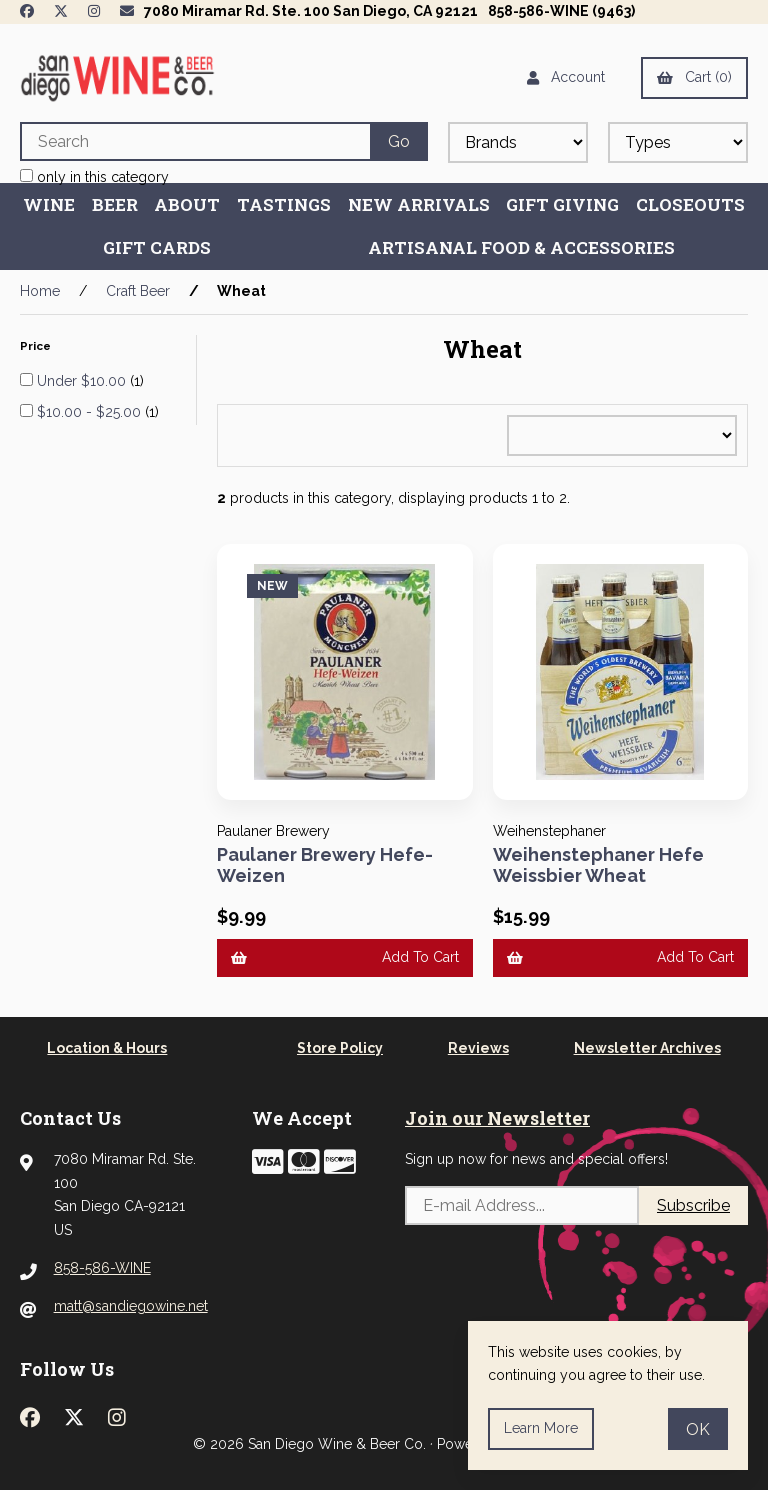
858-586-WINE (102, 1268)
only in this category (94, 177)
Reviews (478, 1048)
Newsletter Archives (647, 1048)
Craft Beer (138, 291)
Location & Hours (107, 1048)
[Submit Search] (399, 141)
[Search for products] (195, 141)
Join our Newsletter (497, 1118)
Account (566, 77)
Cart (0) (694, 77)
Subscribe (693, 1205)
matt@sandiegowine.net (131, 1306)
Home (40, 291)
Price (37, 346)
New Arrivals (419, 204)
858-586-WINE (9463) (561, 11)
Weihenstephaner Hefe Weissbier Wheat (598, 865)
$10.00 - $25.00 (91, 412)
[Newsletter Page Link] (127, 11)
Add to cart (345, 957)
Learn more (541, 1428)
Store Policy (340, 1048)
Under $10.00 (83, 381)
